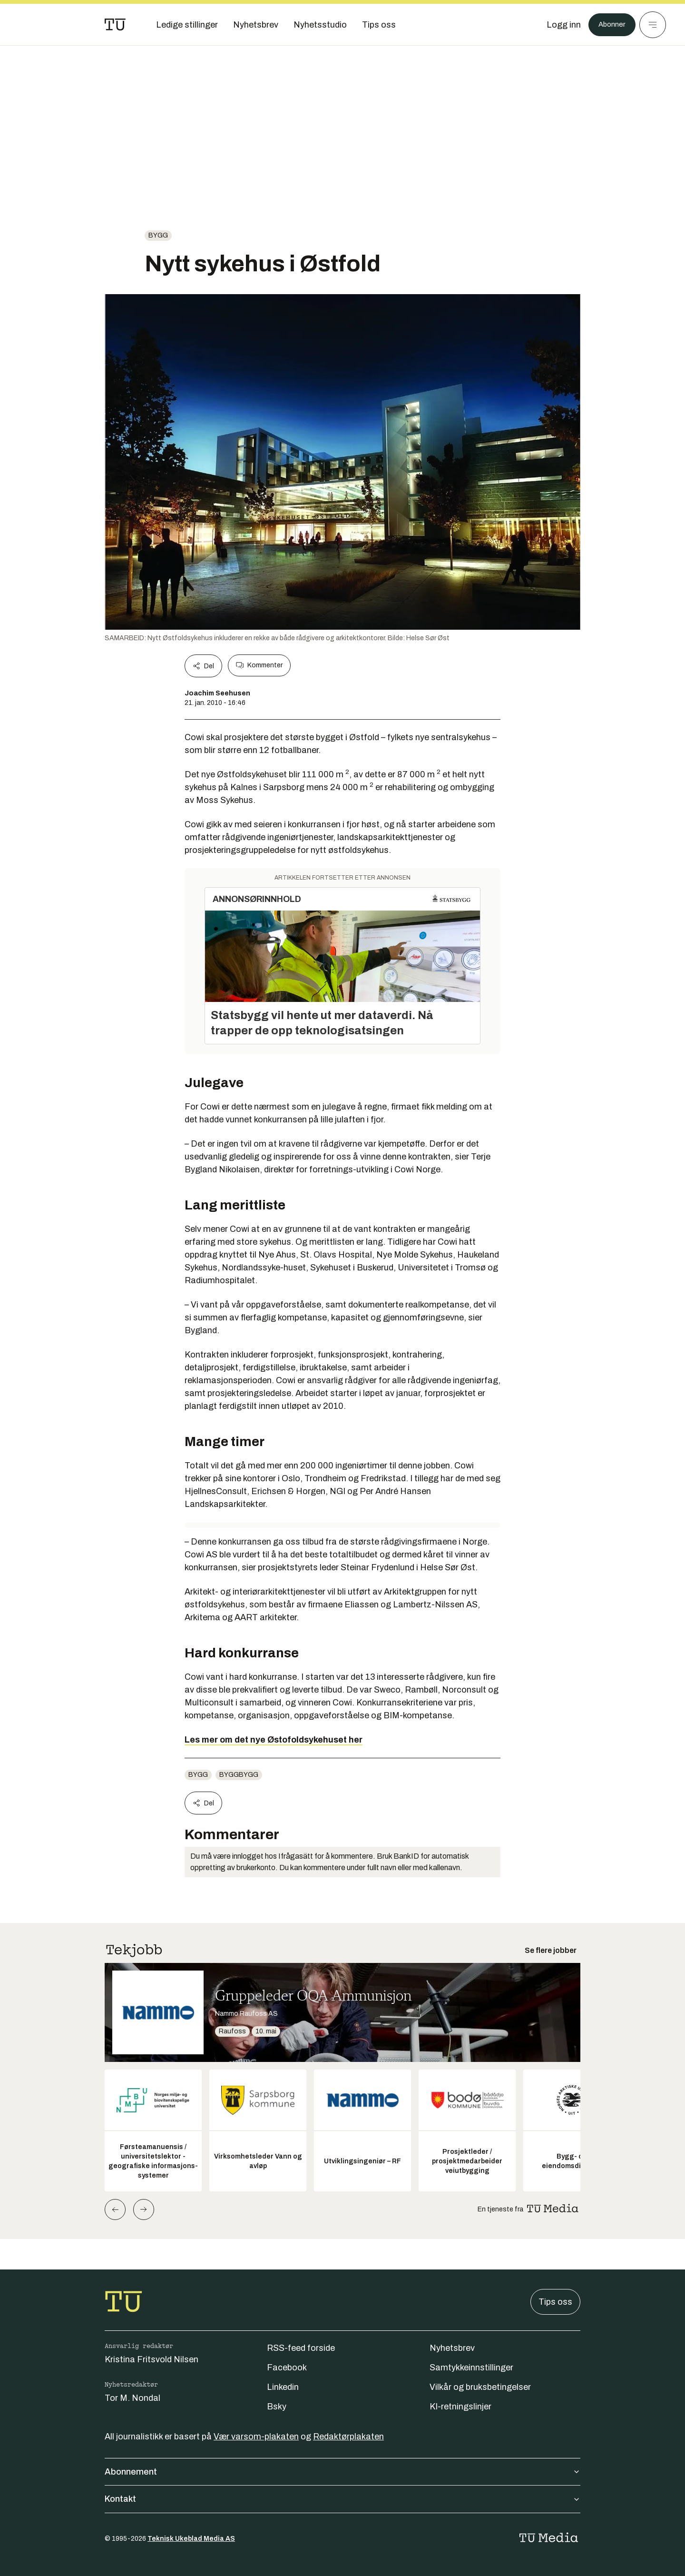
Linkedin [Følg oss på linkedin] (283, 2387)
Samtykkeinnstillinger (471, 2367)
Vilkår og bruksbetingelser (480, 2387)
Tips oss (555, 2302)
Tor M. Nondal (132, 2398)
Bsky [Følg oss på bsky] (276, 2406)
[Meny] (652, 24)
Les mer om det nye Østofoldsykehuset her (273, 1739)
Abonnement (342, 2472)
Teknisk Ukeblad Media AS (191, 2538)
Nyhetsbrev (452, 2348)
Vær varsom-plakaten (256, 2436)
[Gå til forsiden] (115, 24)
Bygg (158, 235)
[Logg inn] (558, 24)
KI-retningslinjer (460, 2406)
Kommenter (259, 665)
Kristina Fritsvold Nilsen (151, 2359)
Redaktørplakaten (348, 2436)
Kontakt (342, 2499)
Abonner (609, 25)
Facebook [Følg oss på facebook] (287, 2367)
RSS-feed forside (301, 2348)
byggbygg (238, 1774)
